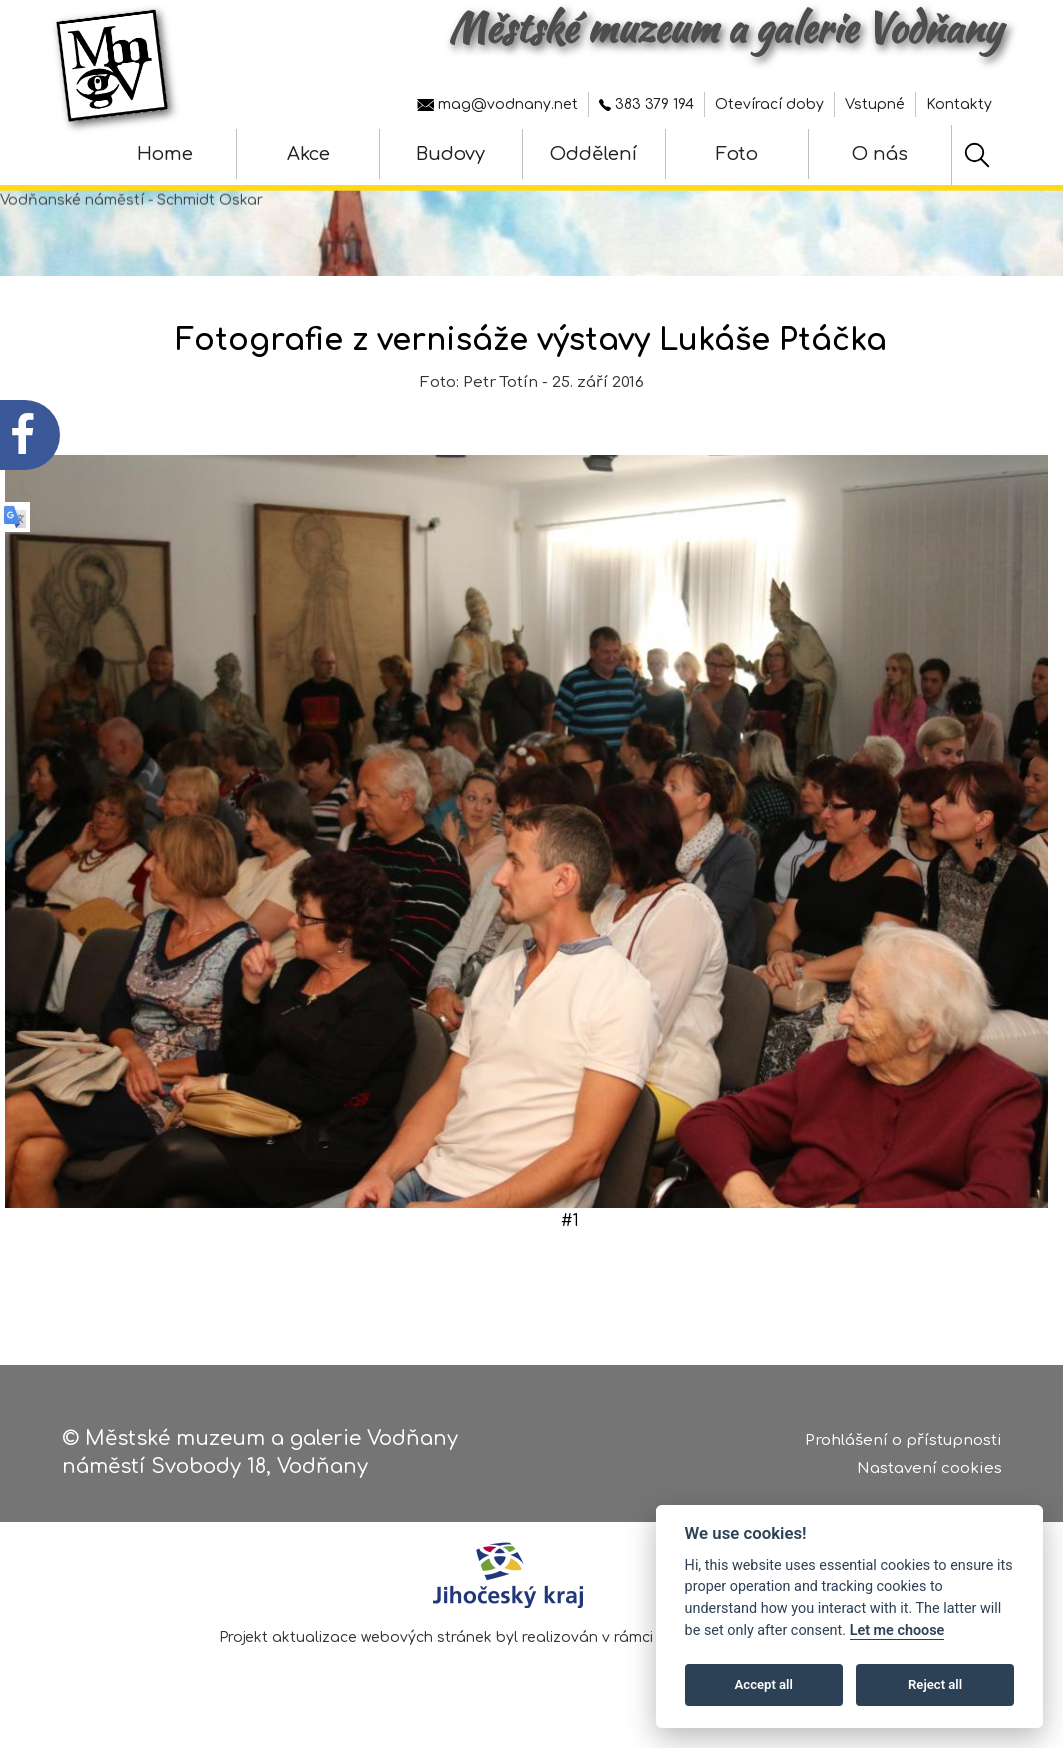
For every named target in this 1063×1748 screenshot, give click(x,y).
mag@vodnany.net (497, 104)
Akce (308, 154)
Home (165, 154)
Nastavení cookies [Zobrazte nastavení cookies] (929, 1469)
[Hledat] (977, 155)
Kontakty (959, 104)
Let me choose (897, 1630)
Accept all (764, 1684)
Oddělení (593, 154)
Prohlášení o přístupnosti (903, 1440)
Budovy (450, 154)
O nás (880, 154)
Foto (737, 154)
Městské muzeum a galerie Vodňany (725, 28)
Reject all (935, 1684)
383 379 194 (646, 104)
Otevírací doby (769, 104)
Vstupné (875, 104)
